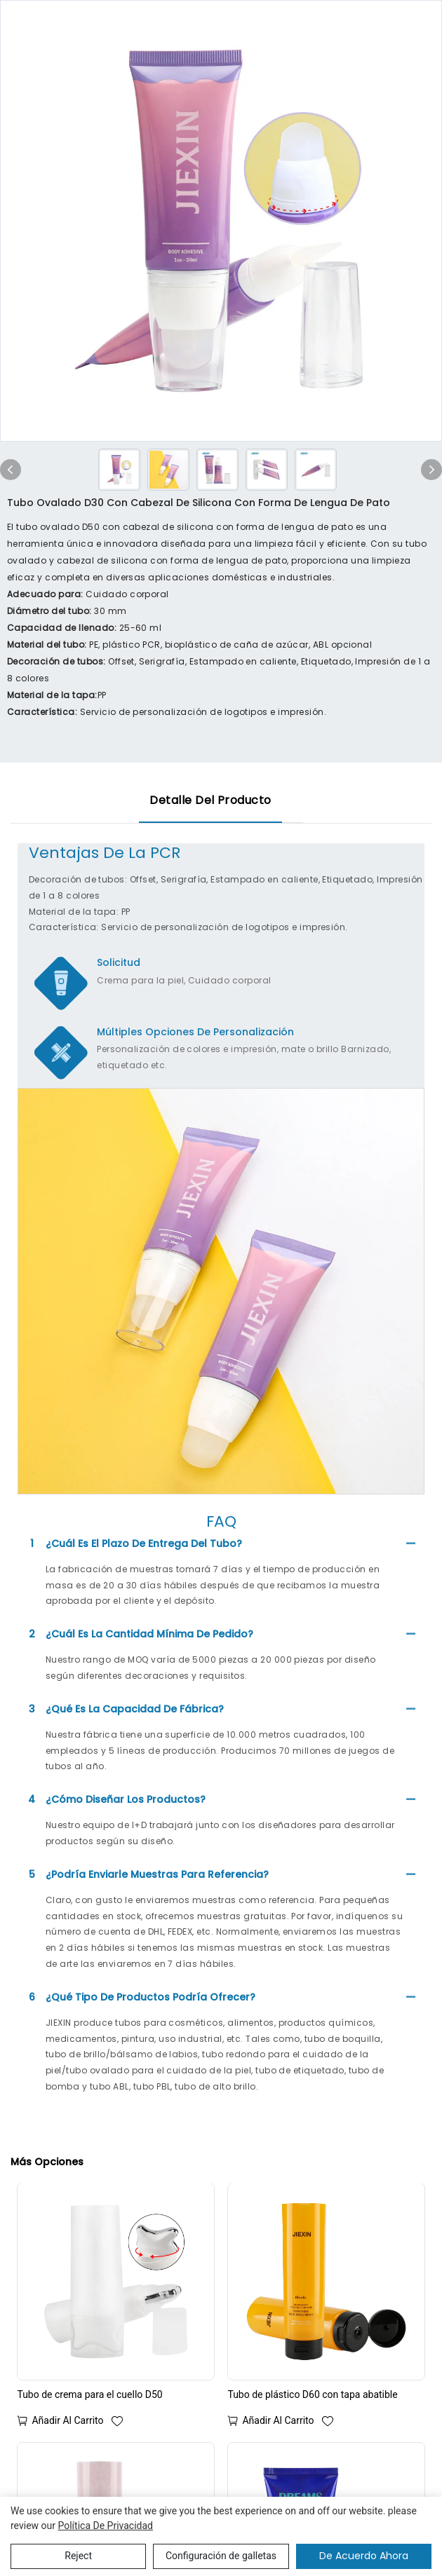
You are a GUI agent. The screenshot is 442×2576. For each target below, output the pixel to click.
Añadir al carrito (67, 2420)
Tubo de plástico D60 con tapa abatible (312, 2394)
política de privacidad (105, 2525)
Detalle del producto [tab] (210, 800)
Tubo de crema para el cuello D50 (89, 2394)
